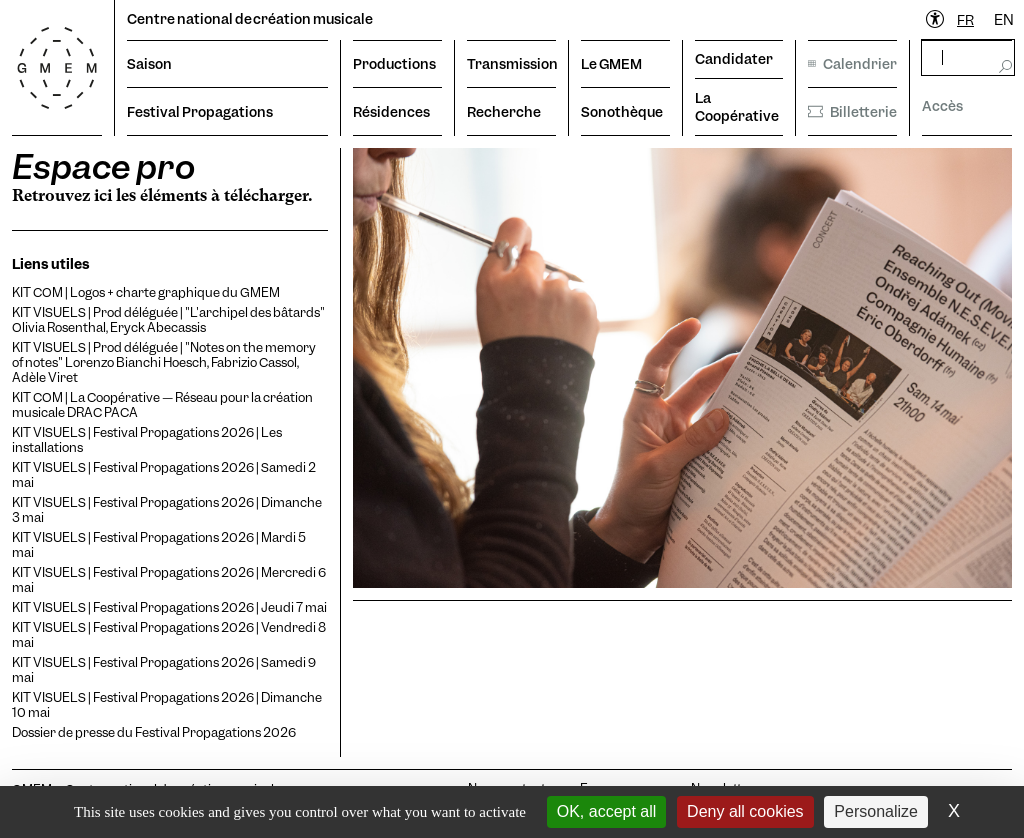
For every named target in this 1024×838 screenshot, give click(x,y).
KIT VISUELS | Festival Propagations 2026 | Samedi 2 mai (164, 475)
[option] (1004, 20)
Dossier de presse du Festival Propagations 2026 (154, 732)
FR (965, 20)
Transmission (511, 64)
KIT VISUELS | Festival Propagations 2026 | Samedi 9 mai (164, 670)
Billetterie (852, 112)
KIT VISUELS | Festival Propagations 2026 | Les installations (147, 440)
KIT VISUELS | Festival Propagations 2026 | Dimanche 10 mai (167, 705)
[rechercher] (968, 57)
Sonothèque (622, 112)
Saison (149, 64)
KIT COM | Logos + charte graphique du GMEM (146, 292)
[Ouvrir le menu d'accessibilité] (936, 20)
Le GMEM (611, 64)
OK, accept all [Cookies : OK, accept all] (607, 811)
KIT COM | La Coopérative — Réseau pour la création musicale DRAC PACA (162, 405)
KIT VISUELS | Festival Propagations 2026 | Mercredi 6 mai (169, 580)
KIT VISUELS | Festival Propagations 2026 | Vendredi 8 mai (169, 635)
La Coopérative (737, 107)
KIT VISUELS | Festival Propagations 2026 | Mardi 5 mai (159, 545)
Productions (394, 64)
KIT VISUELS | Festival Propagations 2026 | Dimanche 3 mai (167, 510)
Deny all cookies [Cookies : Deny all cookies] (745, 811)
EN (1004, 20)
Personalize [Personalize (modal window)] (876, 811)
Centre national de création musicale (250, 19)
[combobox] (965, 20)
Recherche (504, 112)
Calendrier (852, 64)
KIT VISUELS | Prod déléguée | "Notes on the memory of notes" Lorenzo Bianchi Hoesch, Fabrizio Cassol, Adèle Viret (164, 362)
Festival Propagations (200, 112)
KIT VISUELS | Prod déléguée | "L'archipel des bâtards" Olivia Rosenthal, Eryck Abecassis (168, 320)
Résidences (391, 112)
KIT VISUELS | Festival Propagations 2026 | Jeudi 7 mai (169, 607)
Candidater (734, 59)
